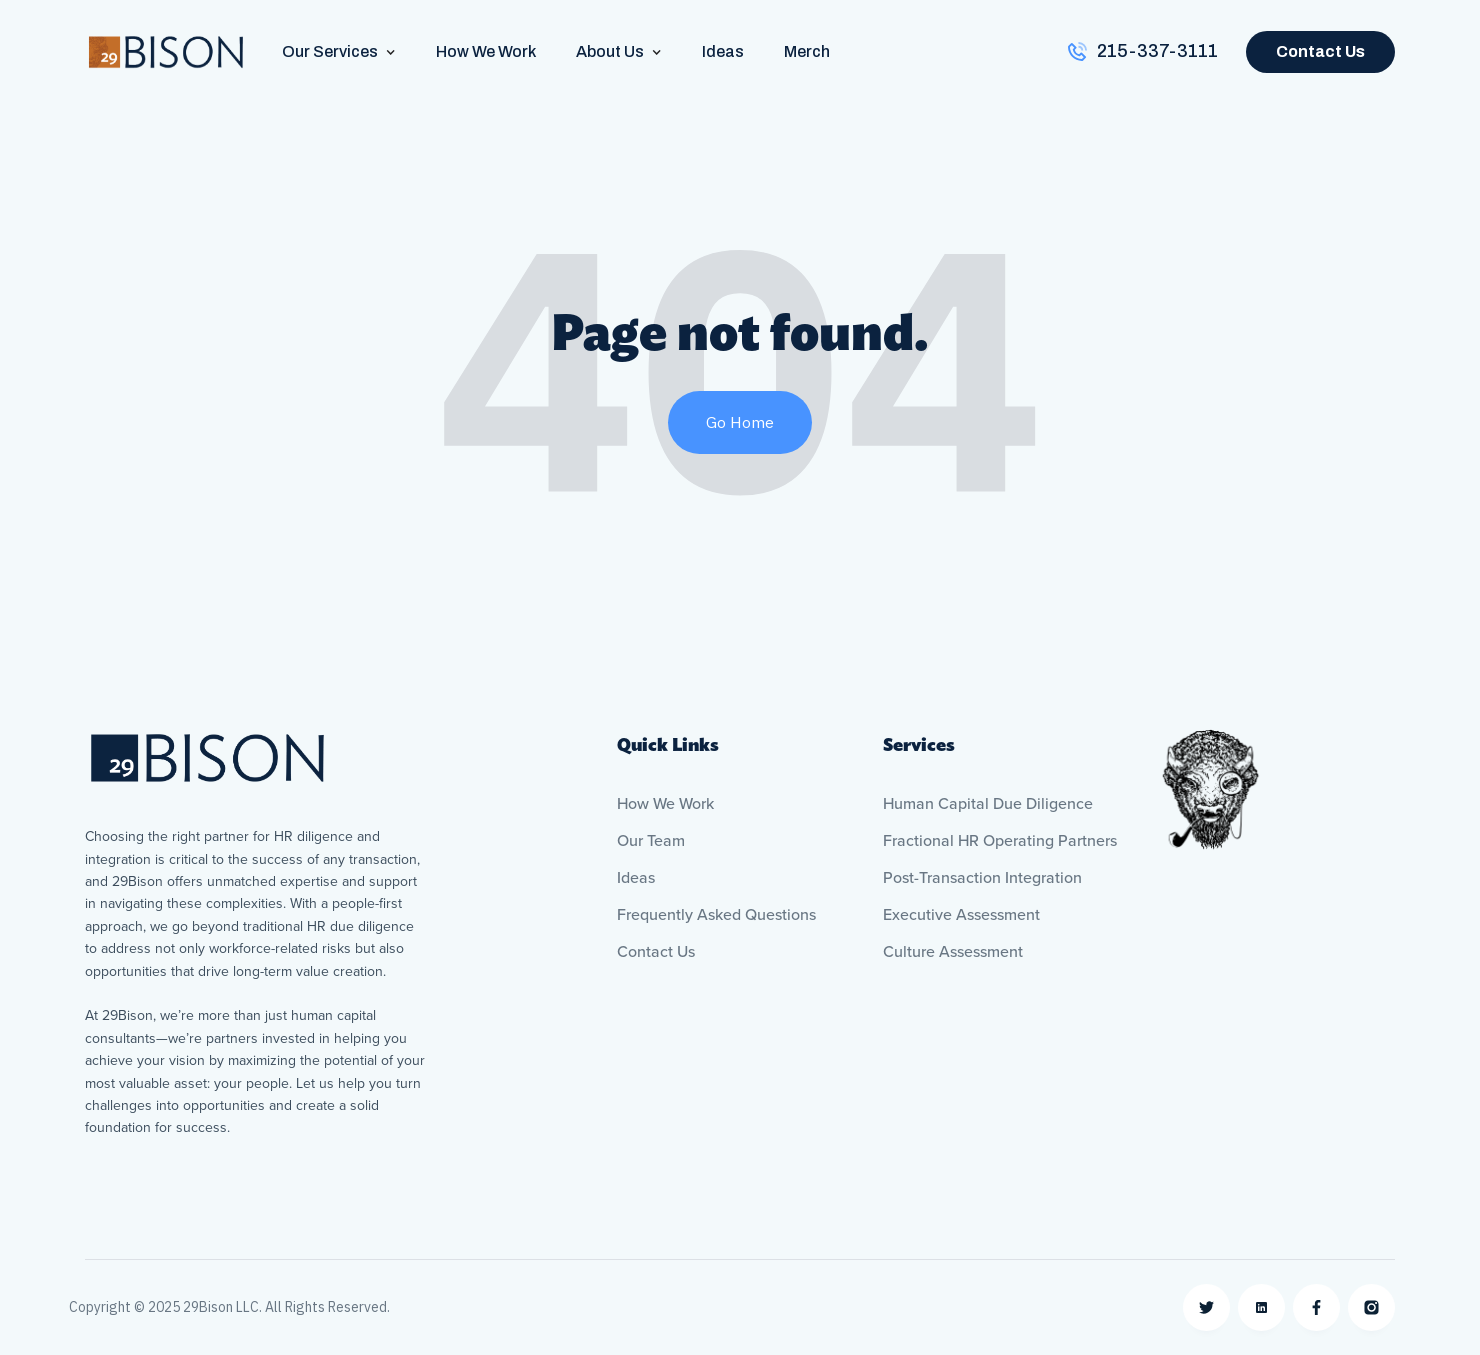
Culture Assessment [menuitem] (953, 952)
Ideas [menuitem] (636, 878)
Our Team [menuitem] (651, 841)
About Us (610, 51)
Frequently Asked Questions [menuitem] (716, 915)
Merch (807, 51)
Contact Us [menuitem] (656, 952)
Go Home (740, 422)
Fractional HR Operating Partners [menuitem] (1000, 841)
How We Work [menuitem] (665, 804)
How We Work (486, 51)
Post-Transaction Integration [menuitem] (982, 878)
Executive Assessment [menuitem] (961, 915)
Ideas (723, 51)
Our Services (330, 51)
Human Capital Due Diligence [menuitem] (988, 804)
